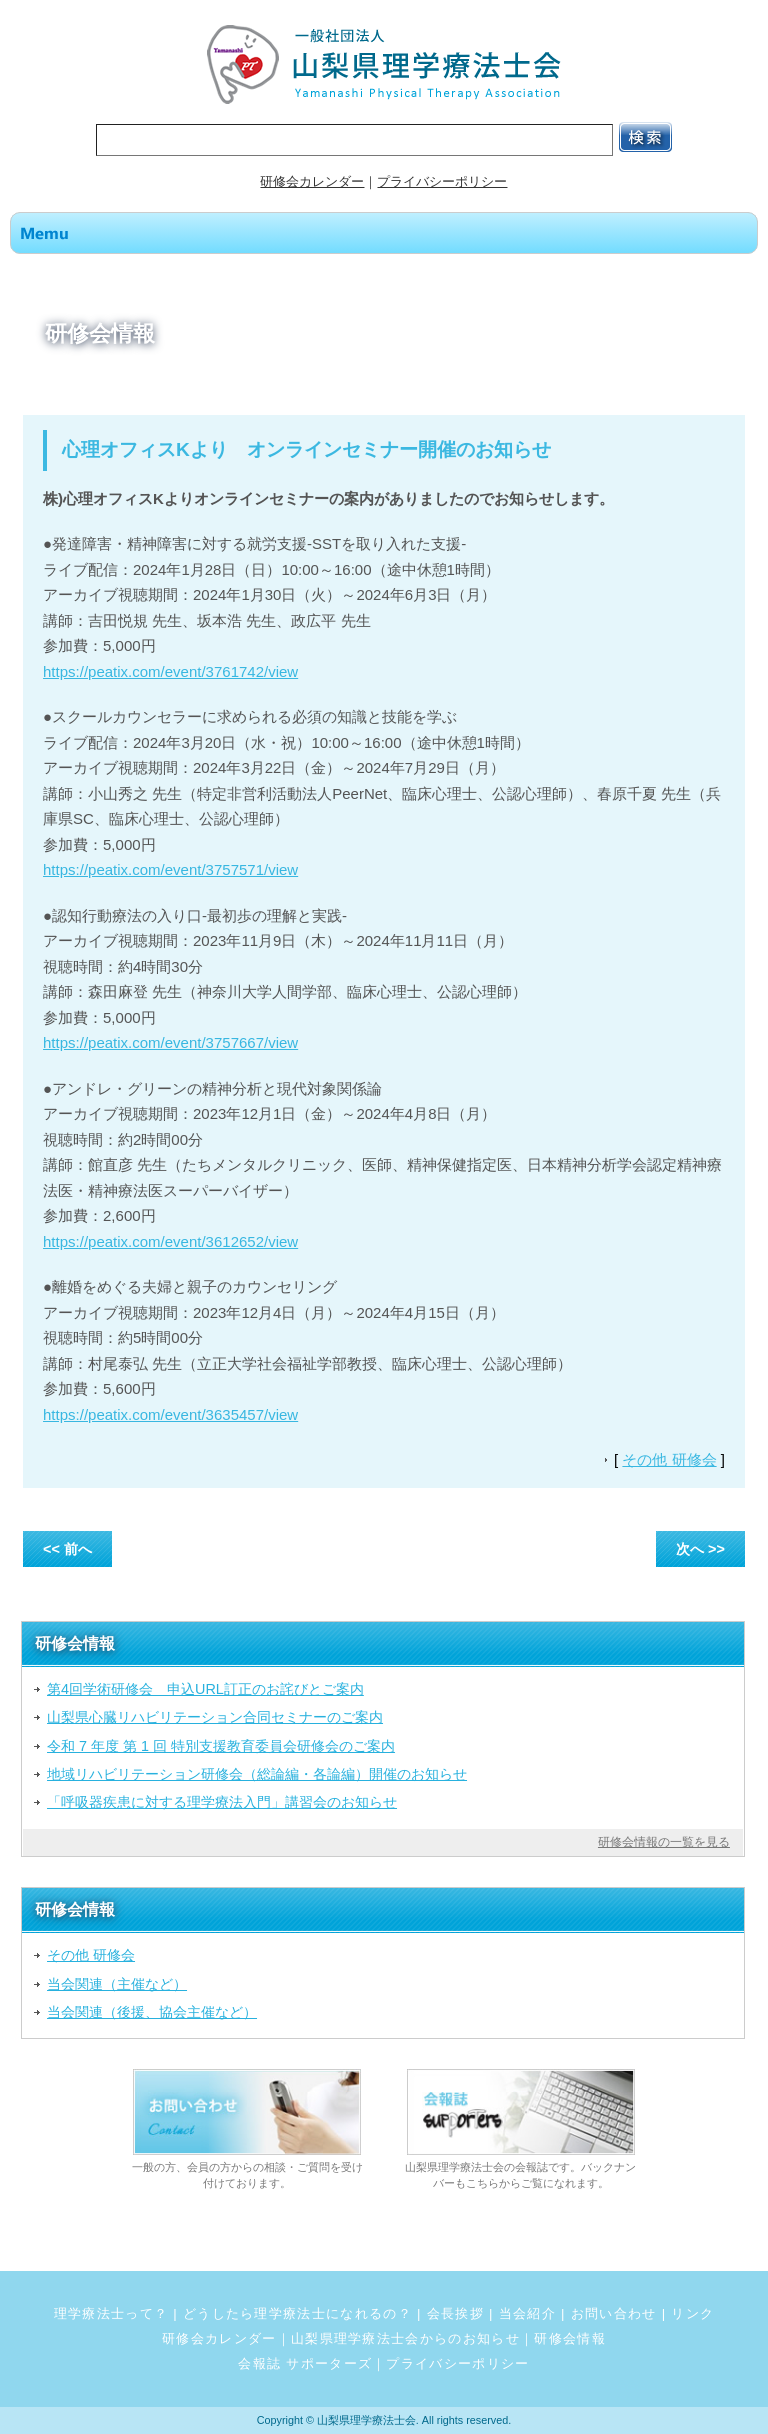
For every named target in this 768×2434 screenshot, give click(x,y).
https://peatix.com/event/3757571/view (170, 869)
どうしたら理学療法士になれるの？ (297, 2313)
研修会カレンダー (312, 181)
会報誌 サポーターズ (305, 2363)
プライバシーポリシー (442, 181)
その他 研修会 (669, 1459)
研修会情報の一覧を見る (664, 1842)
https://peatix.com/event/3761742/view (170, 671)
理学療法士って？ (111, 2313)
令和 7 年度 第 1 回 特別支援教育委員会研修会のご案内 (221, 1746)
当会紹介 (527, 2313)
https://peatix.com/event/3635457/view (170, 1414)
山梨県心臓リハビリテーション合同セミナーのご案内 (215, 1717)
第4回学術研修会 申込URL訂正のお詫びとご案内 (205, 1689)
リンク (692, 2313)
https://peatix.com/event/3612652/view (170, 1241)
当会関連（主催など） (117, 1984)
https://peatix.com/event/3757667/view (170, 1042)
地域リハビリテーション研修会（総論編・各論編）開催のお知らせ (257, 1774)
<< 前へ (67, 1549)
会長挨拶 (455, 2313)
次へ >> (700, 1549)
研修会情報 (570, 2338)
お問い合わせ (614, 2313)
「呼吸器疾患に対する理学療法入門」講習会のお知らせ (222, 1802)
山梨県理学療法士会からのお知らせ (405, 2338)
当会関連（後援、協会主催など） (152, 2012)
